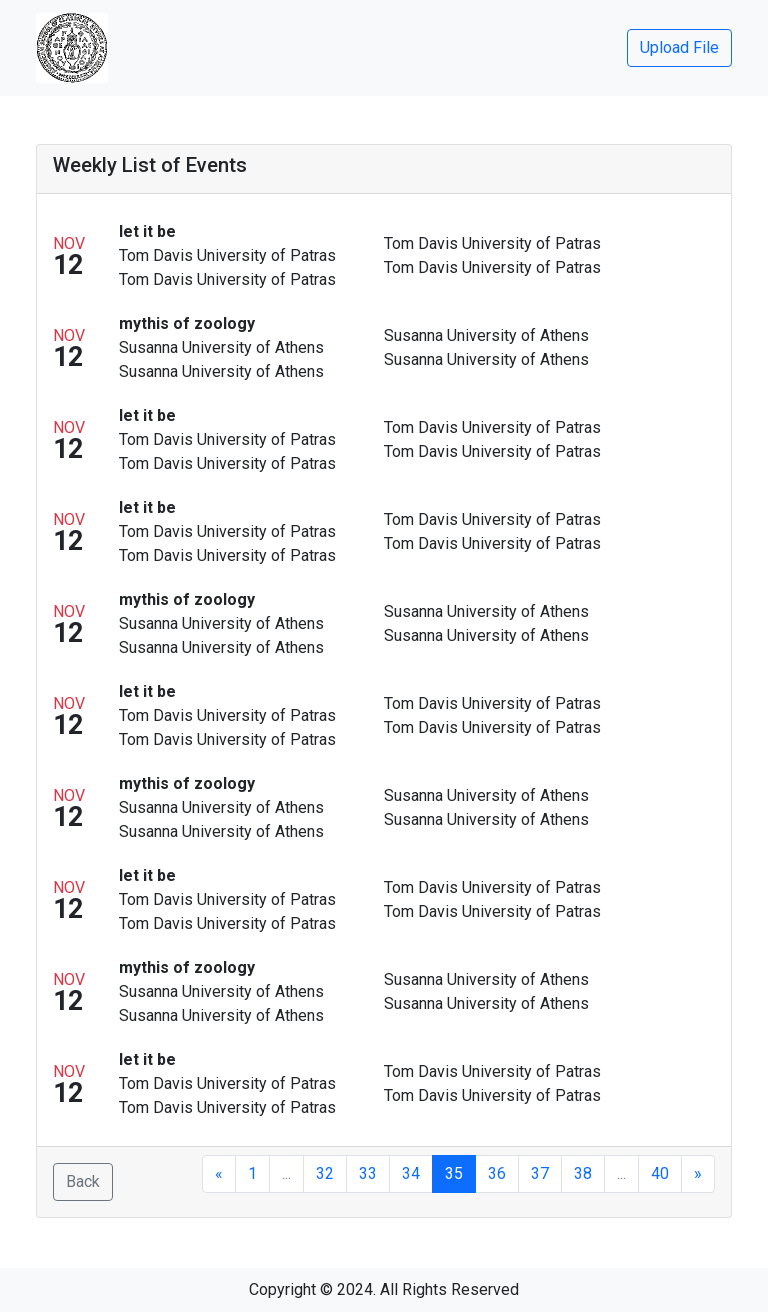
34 (411, 1173)
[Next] (698, 1174)
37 (540, 1173)
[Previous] (219, 1174)
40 (660, 1173)
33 (368, 1173)
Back (83, 1181)
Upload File (679, 47)
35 (454, 1173)
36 (497, 1173)
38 (583, 1173)
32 (325, 1173)
